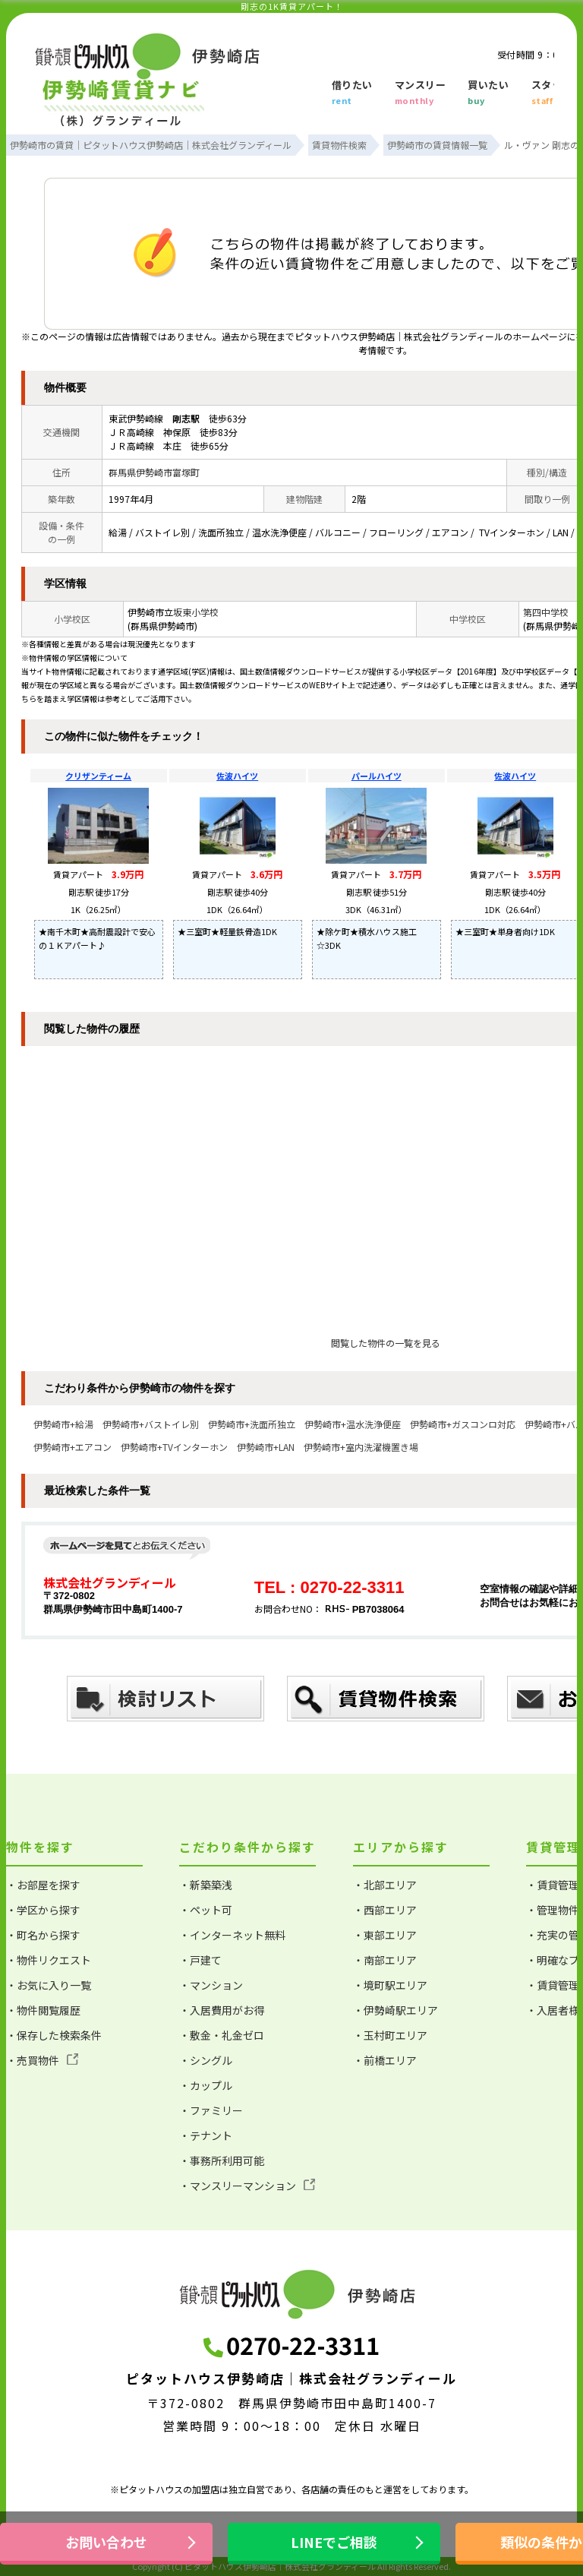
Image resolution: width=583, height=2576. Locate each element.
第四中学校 (546, 611)
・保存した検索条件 (54, 2035)
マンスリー (420, 93)
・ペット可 (205, 1910)
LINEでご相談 (334, 2542)
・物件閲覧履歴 (43, 2010)
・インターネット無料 (232, 1935)
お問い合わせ (106, 2542)
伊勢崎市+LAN (266, 1446)
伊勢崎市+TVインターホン (174, 1446)
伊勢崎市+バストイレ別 (150, 1424)
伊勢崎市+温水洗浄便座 (352, 1424)
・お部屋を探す (43, 1885)
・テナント (205, 2135)
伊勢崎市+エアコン (72, 1446)
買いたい (488, 93)
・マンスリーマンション (247, 2185)
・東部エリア (385, 1935)
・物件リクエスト (48, 1960)
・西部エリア (385, 1910)
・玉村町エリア (390, 2035)
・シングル (205, 2060)
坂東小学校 (196, 611)
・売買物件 (42, 2060)
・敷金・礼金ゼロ (221, 2035)
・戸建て (200, 1960)
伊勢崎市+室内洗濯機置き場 (361, 1446)
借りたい (352, 93)
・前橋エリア (385, 2060)
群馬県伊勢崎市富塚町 (154, 472)
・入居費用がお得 (221, 2010)
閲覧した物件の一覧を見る (385, 1342)
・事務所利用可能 (221, 2160)
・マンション (211, 1985)
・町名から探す (43, 1935)
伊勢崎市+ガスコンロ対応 (462, 1424)
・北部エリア (385, 1885)
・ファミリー (211, 2110)
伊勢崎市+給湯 (63, 1424)
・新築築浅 (205, 1885)
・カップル (205, 2085)
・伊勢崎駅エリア (395, 2010)
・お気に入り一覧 (48, 1985)
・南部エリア (385, 1960)
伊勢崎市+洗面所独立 (251, 1424)
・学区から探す (43, 1910)
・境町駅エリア (390, 1985)
